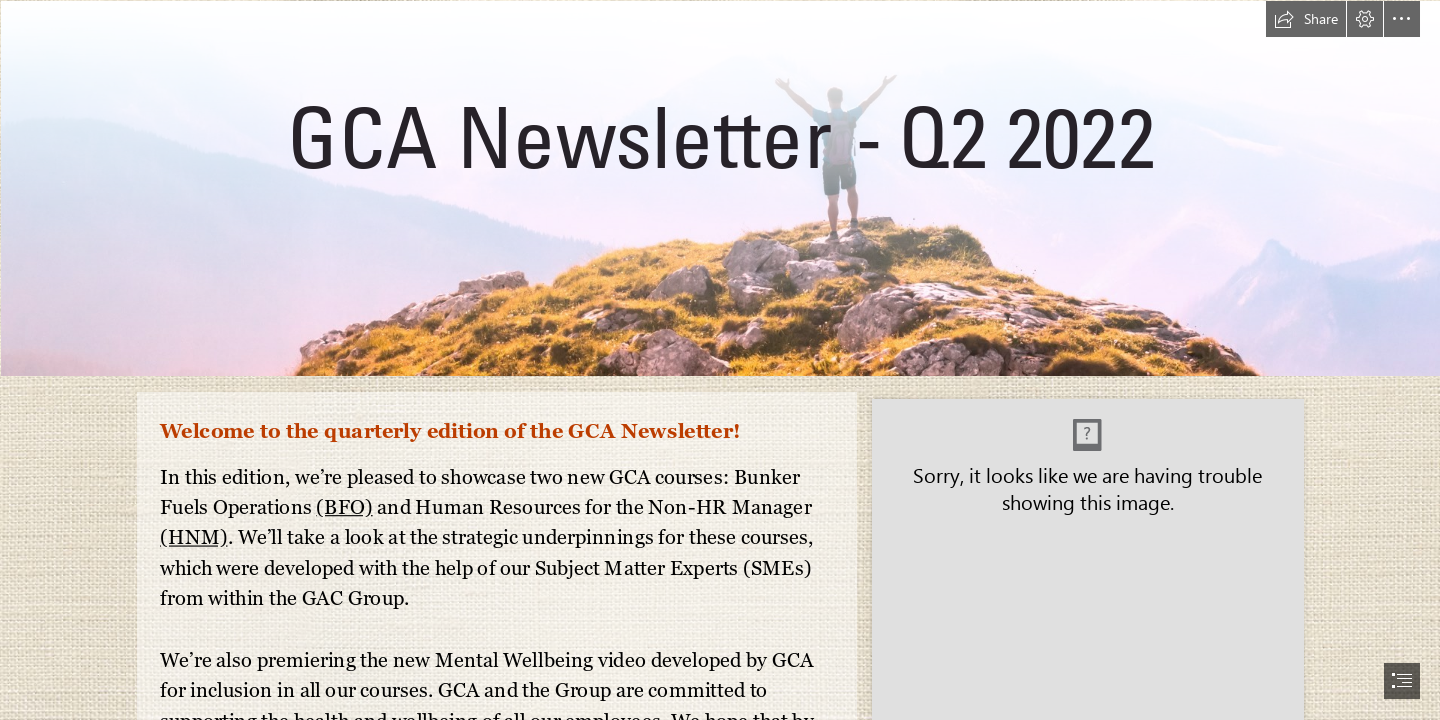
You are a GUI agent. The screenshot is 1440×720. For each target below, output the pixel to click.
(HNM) (194, 537)
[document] (720, 360)
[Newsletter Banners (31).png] (720, 187)
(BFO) (344, 506)
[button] (1306, 19)
